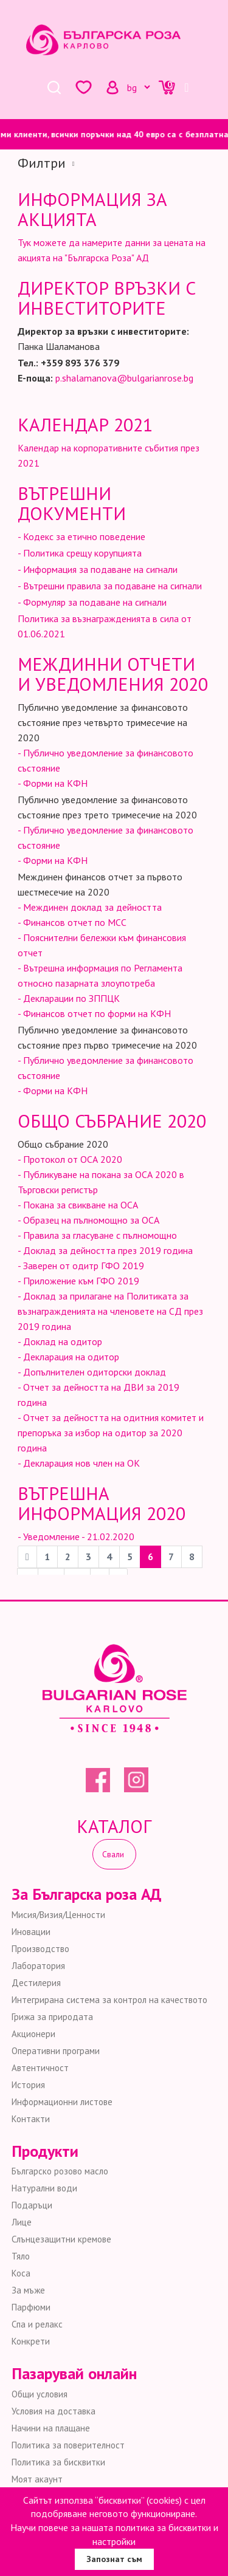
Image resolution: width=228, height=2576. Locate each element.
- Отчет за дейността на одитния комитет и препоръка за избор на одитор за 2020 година (111, 1432)
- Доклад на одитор (60, 1341)
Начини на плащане (51, 2428)
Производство (40, 1948)
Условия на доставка (53, 2411)
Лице (22, 2222)
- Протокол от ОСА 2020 (70, 1159)
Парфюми (31, 2307)
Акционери (33, 2034)
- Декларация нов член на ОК (79, 1463)
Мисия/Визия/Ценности (58, 1914)
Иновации (31, 1931)
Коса (21, 2273)
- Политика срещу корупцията (80, 553)
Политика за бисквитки (58, 2462)
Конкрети (31, 2341)
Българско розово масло (60, 2171)
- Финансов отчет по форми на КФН (94, 1013)
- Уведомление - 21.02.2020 (76, 1536)
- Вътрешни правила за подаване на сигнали (110, 586)
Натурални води (44, 2188)
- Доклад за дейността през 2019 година (105, 1250)
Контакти (31, 2119)
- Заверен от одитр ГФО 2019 (81, 1265)
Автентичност (40, 2068)
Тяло (21, 2256)
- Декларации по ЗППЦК (69, 998)
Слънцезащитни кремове (61, 2239)
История (28, 2085)
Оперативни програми (56, 2051)
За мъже (28, 2290)
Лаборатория (38, 1965)
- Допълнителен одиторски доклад (92, 1372)
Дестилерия (36, 1983)
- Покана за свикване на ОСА (78, 1205)
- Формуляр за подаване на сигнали (92, 602)
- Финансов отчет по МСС (72, 922)
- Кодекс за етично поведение (81, 536)
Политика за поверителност (68, 2445)
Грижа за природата (52, 2017)
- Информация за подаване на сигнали (98, 569)
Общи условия (39, 2394)
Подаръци (32, 2205)
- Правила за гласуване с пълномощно (97, 1235)
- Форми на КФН (53, 783)
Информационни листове (62, 2102)
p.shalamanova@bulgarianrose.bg (124, 378)
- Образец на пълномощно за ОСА (88, 1220)
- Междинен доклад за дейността (90, 907)
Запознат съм (114, 2559)
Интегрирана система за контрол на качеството (109, 2000)
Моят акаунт (37, 2479)
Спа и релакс (37, 2324)
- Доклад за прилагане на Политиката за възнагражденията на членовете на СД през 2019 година (110, 1311)
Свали (114, 1854)
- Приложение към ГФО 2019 (78, 1281)
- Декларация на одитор (68, 1357)
